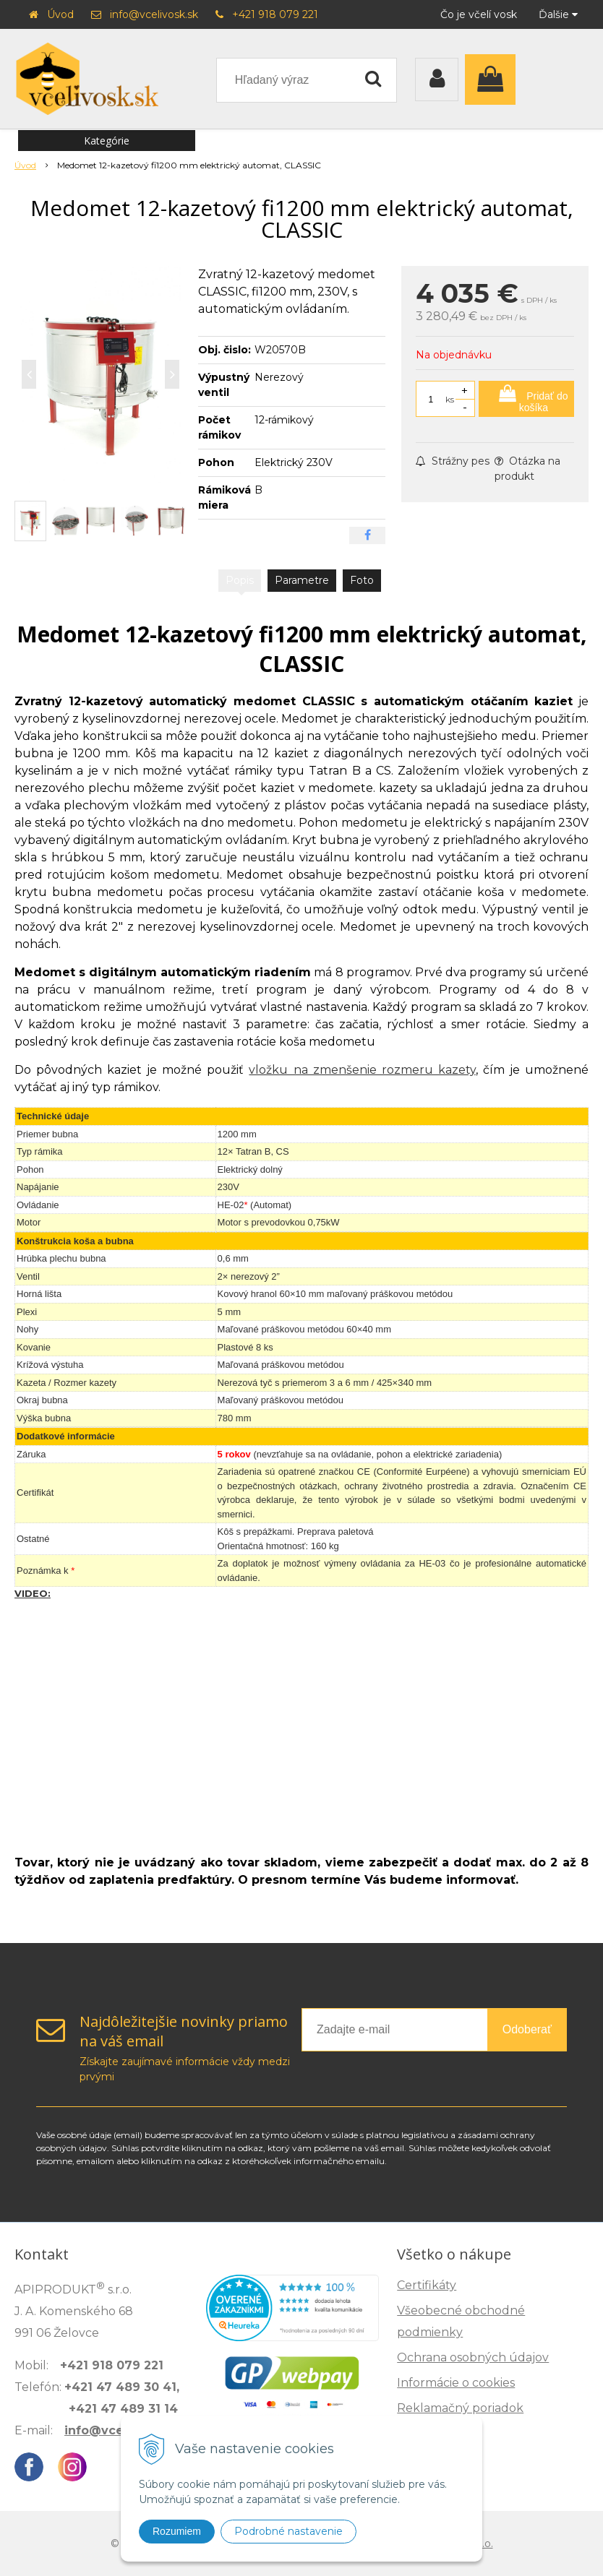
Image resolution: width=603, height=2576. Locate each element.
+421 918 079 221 (275, 14)
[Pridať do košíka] (526, 399)
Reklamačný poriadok (460, 2408)
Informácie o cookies (456, 2383)
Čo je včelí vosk (478, 14)
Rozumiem (177, 2531)
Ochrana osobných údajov (473, 2357)
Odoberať (527, 2029)
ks (449, 399)
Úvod (60, 14)
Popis (240, 580)
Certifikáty (426, 2285)
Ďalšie (558, 14)
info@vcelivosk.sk (154, 14)
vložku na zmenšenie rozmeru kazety (362, 1070)
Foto (362, 580)
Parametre (302, 580)
